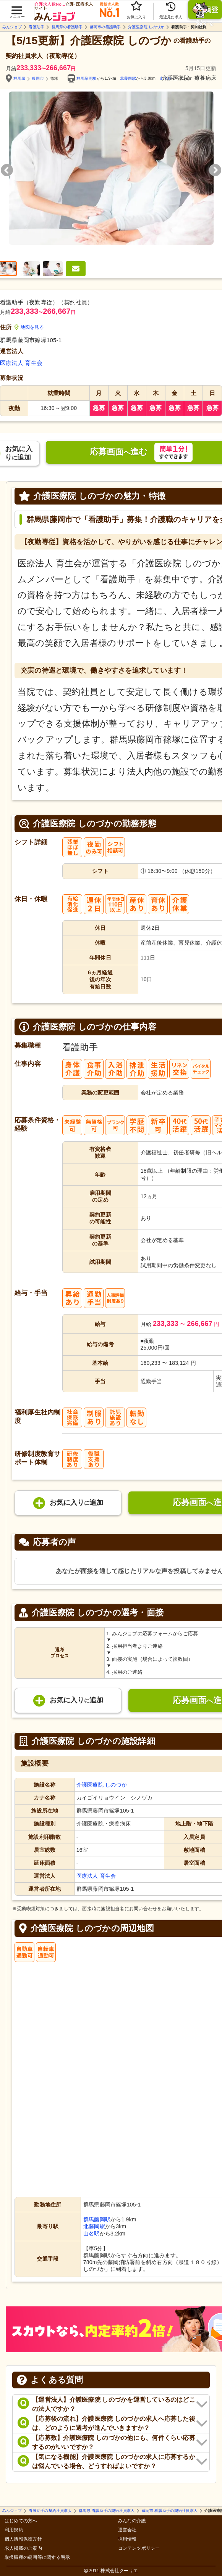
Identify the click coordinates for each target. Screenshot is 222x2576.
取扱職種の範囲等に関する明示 (37, 2557)
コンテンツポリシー (139, 2548)
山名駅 (91, 2233)
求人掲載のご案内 (23, 2548)
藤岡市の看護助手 (105, 27)
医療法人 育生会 (21, 363)
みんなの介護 (132, 2520)
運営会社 (127, 2530)
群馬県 (19, 78)
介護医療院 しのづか (146, 27)
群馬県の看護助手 (67, 27)
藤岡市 (38, 78)
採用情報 (127, 2539)
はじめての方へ (21, 2520)
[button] (17, 8)
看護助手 (36, 27)
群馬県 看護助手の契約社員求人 (106, 2511)
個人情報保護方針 (23, 2539)
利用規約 (14, 2530)
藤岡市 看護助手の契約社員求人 (170, 2511)
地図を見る (29, 327)
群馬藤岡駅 (86, 78)
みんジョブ (12, 27)
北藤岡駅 (128, 78)
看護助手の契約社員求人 (50, 2511)
